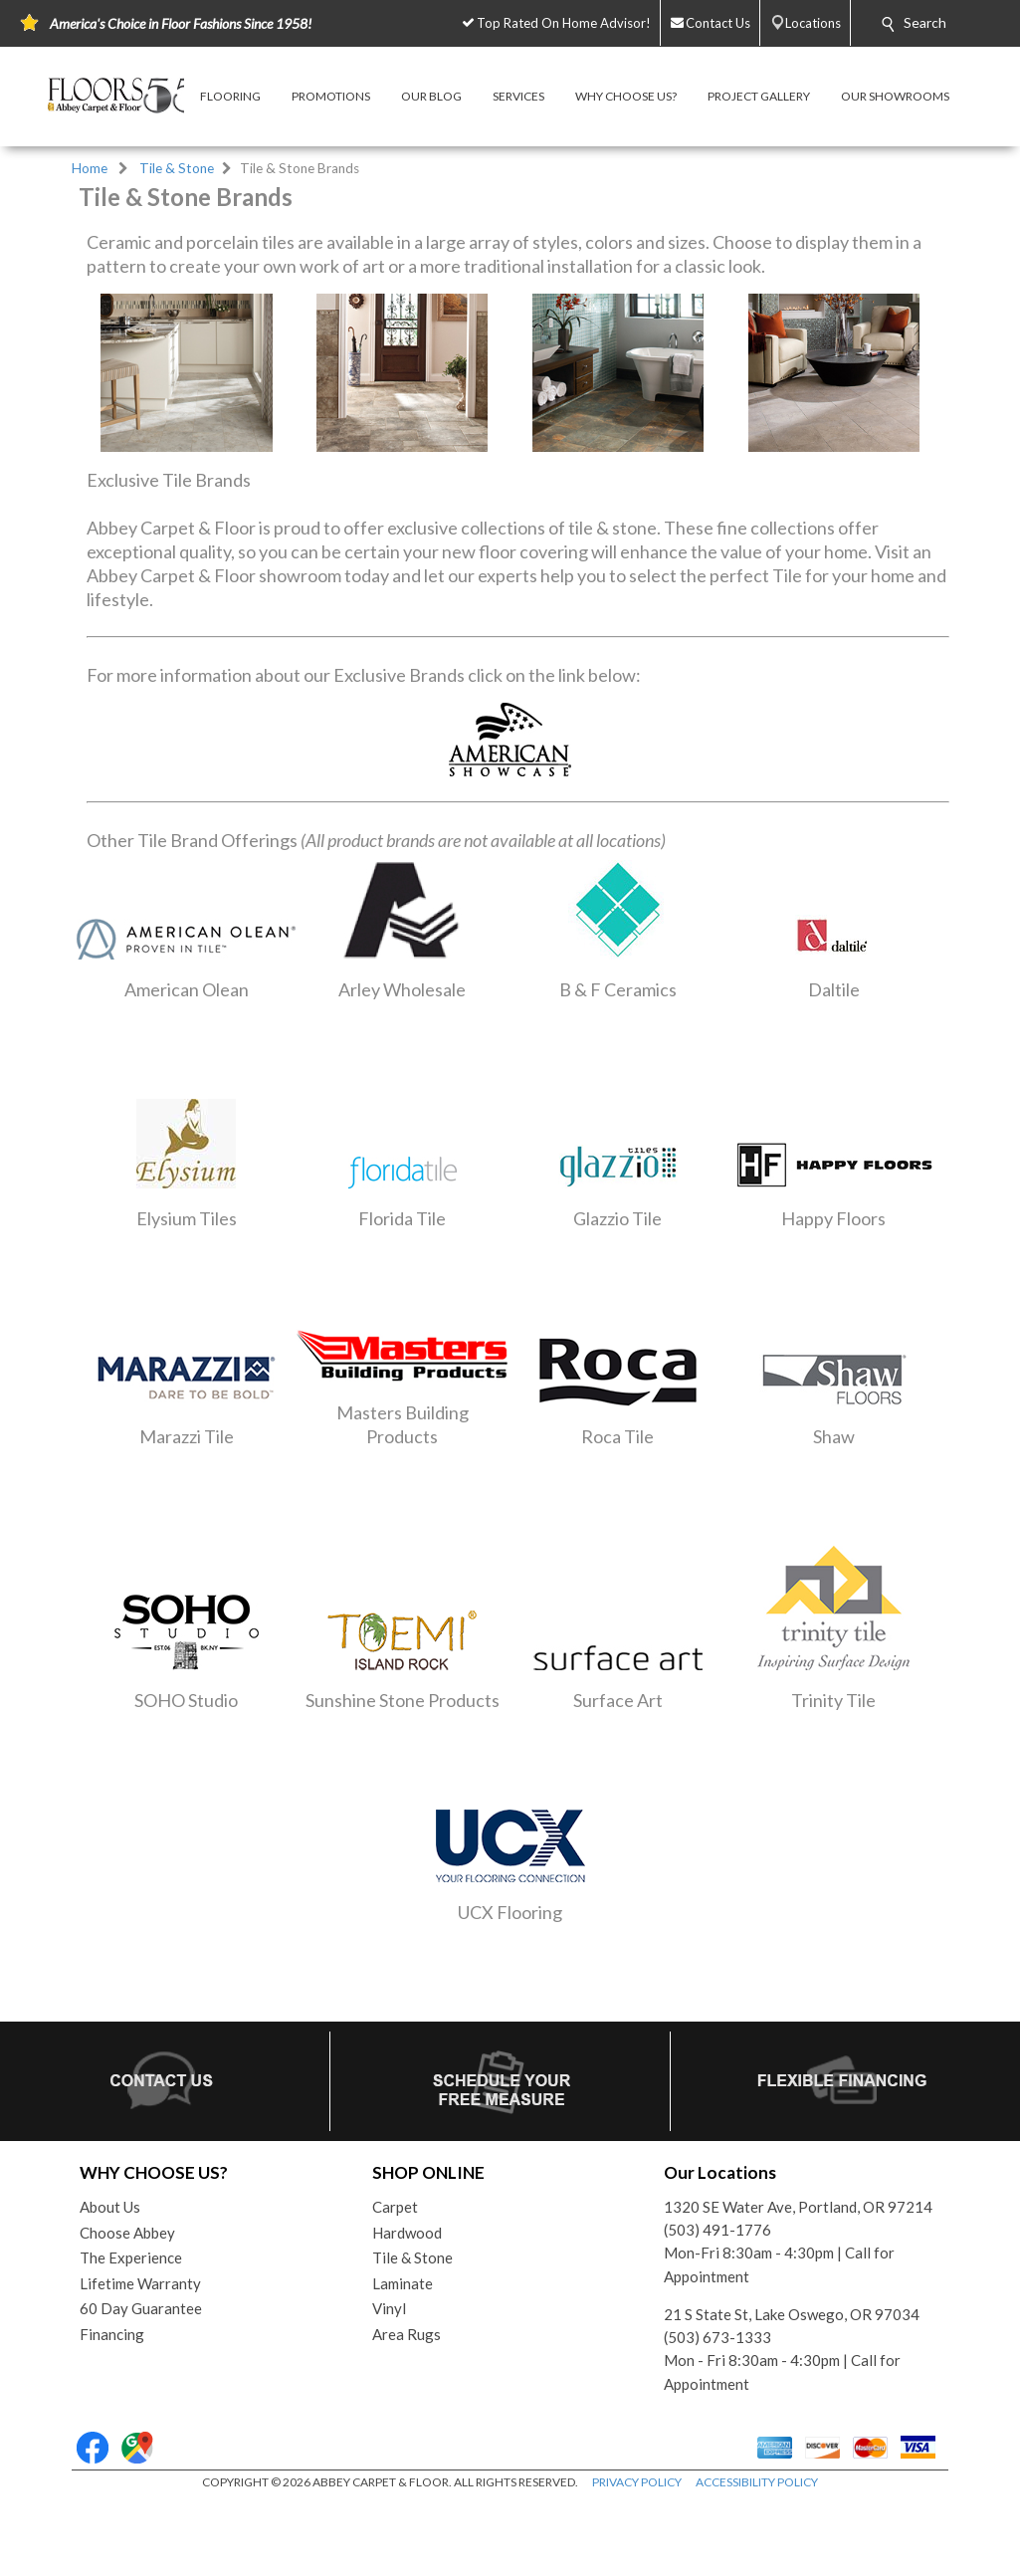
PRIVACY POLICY (637, 2481)
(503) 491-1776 (717, 2230)
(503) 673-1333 (717, 2337)
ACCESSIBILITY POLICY (757, 2481)
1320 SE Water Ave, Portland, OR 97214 (798, 2207)
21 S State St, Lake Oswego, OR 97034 (791, 2314)
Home (89, 168)
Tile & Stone (176, 168)
